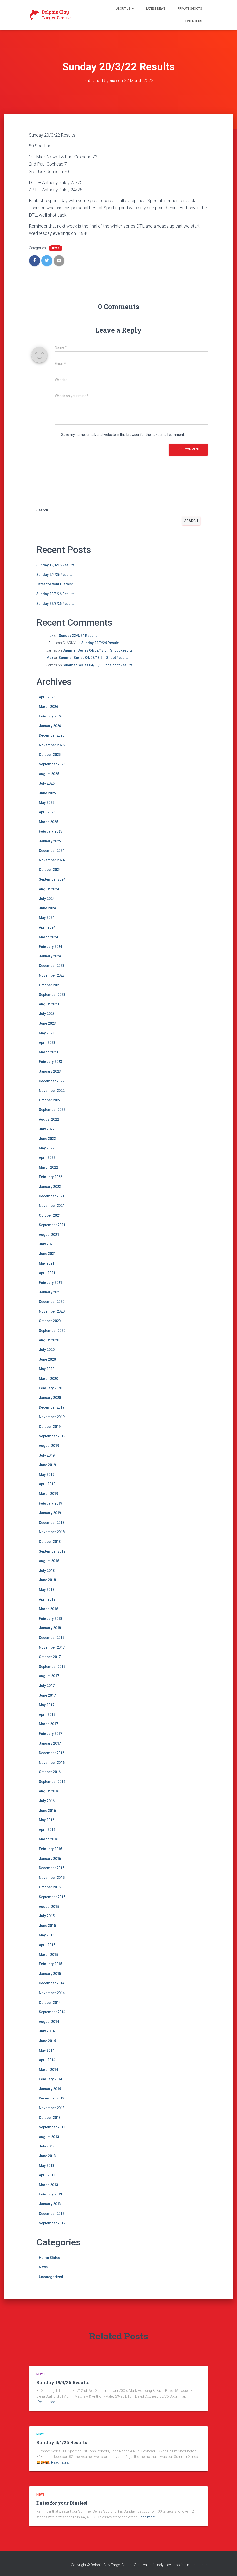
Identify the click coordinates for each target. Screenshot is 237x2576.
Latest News (155, 8)
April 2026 (47, 697)
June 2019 (47, 1465)
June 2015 (47, 1926)
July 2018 (47, 1571)
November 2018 (52, 1532)
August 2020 (49, 1340)
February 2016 (50, 1849)
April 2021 (47, 1273)
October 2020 (50, 1321)
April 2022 (47, 1158)
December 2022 (51, 1081)
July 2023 (47, 1014)
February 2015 (50, 1964)
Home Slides (49, 2257)
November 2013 (52, 2108)
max (49, 636)
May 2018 (46, 1590)
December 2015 (51, 1868)
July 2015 (47, 1916)
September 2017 (52, 1667)
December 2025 (51, 735)
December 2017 (51, 1638)
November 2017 (52, 1647)
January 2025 (50, 841)
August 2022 (49, 1119)
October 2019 (50, 1427)
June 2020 (47, 1359)
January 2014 (50, 2089)
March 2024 (48, 937)
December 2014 (51, 1983)
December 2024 (51, 851)
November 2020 (52, 1311)
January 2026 (50, 726)
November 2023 (52, 975)
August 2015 (49, 1906)
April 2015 (47, 1945)
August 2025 (49, 774)
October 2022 (50, 1100)
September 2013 (52, 2127)
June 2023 (47, 1023)
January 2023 (50, 1071)
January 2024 (50, 956)
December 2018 (51, 1523)
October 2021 (50, 1215)
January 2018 (50, 1628)
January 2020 (50, 1398)
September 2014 (52, 2012)
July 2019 (47, 1455)
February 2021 (50, 1283)
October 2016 (50, 1772)
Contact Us (193, 21)
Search (42, 510)
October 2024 (50, 870)
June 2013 (47, 2156)
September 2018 (52, 1551)
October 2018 (50, 1542)
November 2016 (52, 1762)
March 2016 (48, 1839)
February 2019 (50, 1503)
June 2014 (47, 2041)
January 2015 (50, 1974)
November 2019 (52, 1417)
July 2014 (47, 2031)
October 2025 (50, 755)
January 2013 (50, 2204)
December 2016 (51, 1753)
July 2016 (47, 1801)
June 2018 (47, 1580)
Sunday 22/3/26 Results (55, 603)
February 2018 (50, 1619)
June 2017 (47, 1695)
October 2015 (50, 1887)
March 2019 (48, 1494)
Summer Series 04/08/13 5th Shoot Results (98, 650)
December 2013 (51, 2098)
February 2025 (50, 831)
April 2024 (47, 927)
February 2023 (50, 1062)
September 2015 (52, 1897)
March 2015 (48, 1954)
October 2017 (50, 1657)
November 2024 (52, 860)
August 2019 (49, 1446)
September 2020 (52, 1331)
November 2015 (52, 1878)
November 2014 (52, 1993)
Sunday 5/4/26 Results (54, 574)
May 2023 (46, 1033)
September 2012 (52, 2223)
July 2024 (47, 899)
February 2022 (50, 1177)
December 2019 (51, 1407)
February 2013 (50, 2194)
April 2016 (47, 1830)
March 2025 (48, 822)
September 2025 (52, 764)
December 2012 (51, 2213)
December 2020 (51, 1302)
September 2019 (52, 1436)
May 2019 (46, 1475)
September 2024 (52, 879)
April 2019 (47, 1484)
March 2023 (48, 1052)
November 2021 (52, 1206)
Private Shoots (190, 8)
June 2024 (47, 908)
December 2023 (51, 966)
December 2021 (51, 1196)
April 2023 (47, 1043)
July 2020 (47, 1350)
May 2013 (46, 2165)
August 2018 (49, 1561)
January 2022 (50, 1187)
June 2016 (47, 1810)
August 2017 (49, 1676)
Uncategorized (51, 2277)
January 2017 (50, 1743)
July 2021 (47, 1244)
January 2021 (50, 1292)
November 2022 (52, 1091)
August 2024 (49, 889)
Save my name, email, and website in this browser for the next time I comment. (123, 434)
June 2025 (47, 793)
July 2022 (47, 1129)
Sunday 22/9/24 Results (78, 636)
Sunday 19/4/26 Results (55, 565)
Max (49, 658)
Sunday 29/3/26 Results (55, 594)
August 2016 (49, 1791)
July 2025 (47, 783)
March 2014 (48, 2069)
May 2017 (46, 1705)
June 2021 (47, 1254)
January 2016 (50, 1858)
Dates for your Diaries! (54, 584)
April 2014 (47, 2060)
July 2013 (47, 2146)
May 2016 (46, 1820)
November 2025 (52, 745)
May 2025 (46, 803)
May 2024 (46, 918)
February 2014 (50, 2079)
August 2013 (49, 2137)
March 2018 (48, 1609)
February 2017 (50, 1734)
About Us (125, 8)
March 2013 (48, 2185)
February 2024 (50, 947)
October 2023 (50, 985)
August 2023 (49, 1004)
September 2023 (52, 995)
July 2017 (47, 1686)
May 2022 (46, 1148)
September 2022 (52, 1110)
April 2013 (47, 2175)
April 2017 (47, 1714)
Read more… (47, 2402)
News (55, 248)
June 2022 (47, 1139)
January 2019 (50, 1513)
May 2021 (46, 1263)
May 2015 (46, 1935)
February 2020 (50, 1388)
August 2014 (49, 2021)
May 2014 (46, 2050)
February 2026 (50, 716)
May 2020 (46, 1369)
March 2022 (48, 1167)
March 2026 (48, 707)
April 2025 (47, 812)
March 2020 (48, 1379)
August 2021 (49, 1235)
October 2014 (50, 2002)
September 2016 (52, 1782)
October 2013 (50, 2117)
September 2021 (52, 1225)
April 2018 (47, 1599)
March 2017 (48, 1724)
